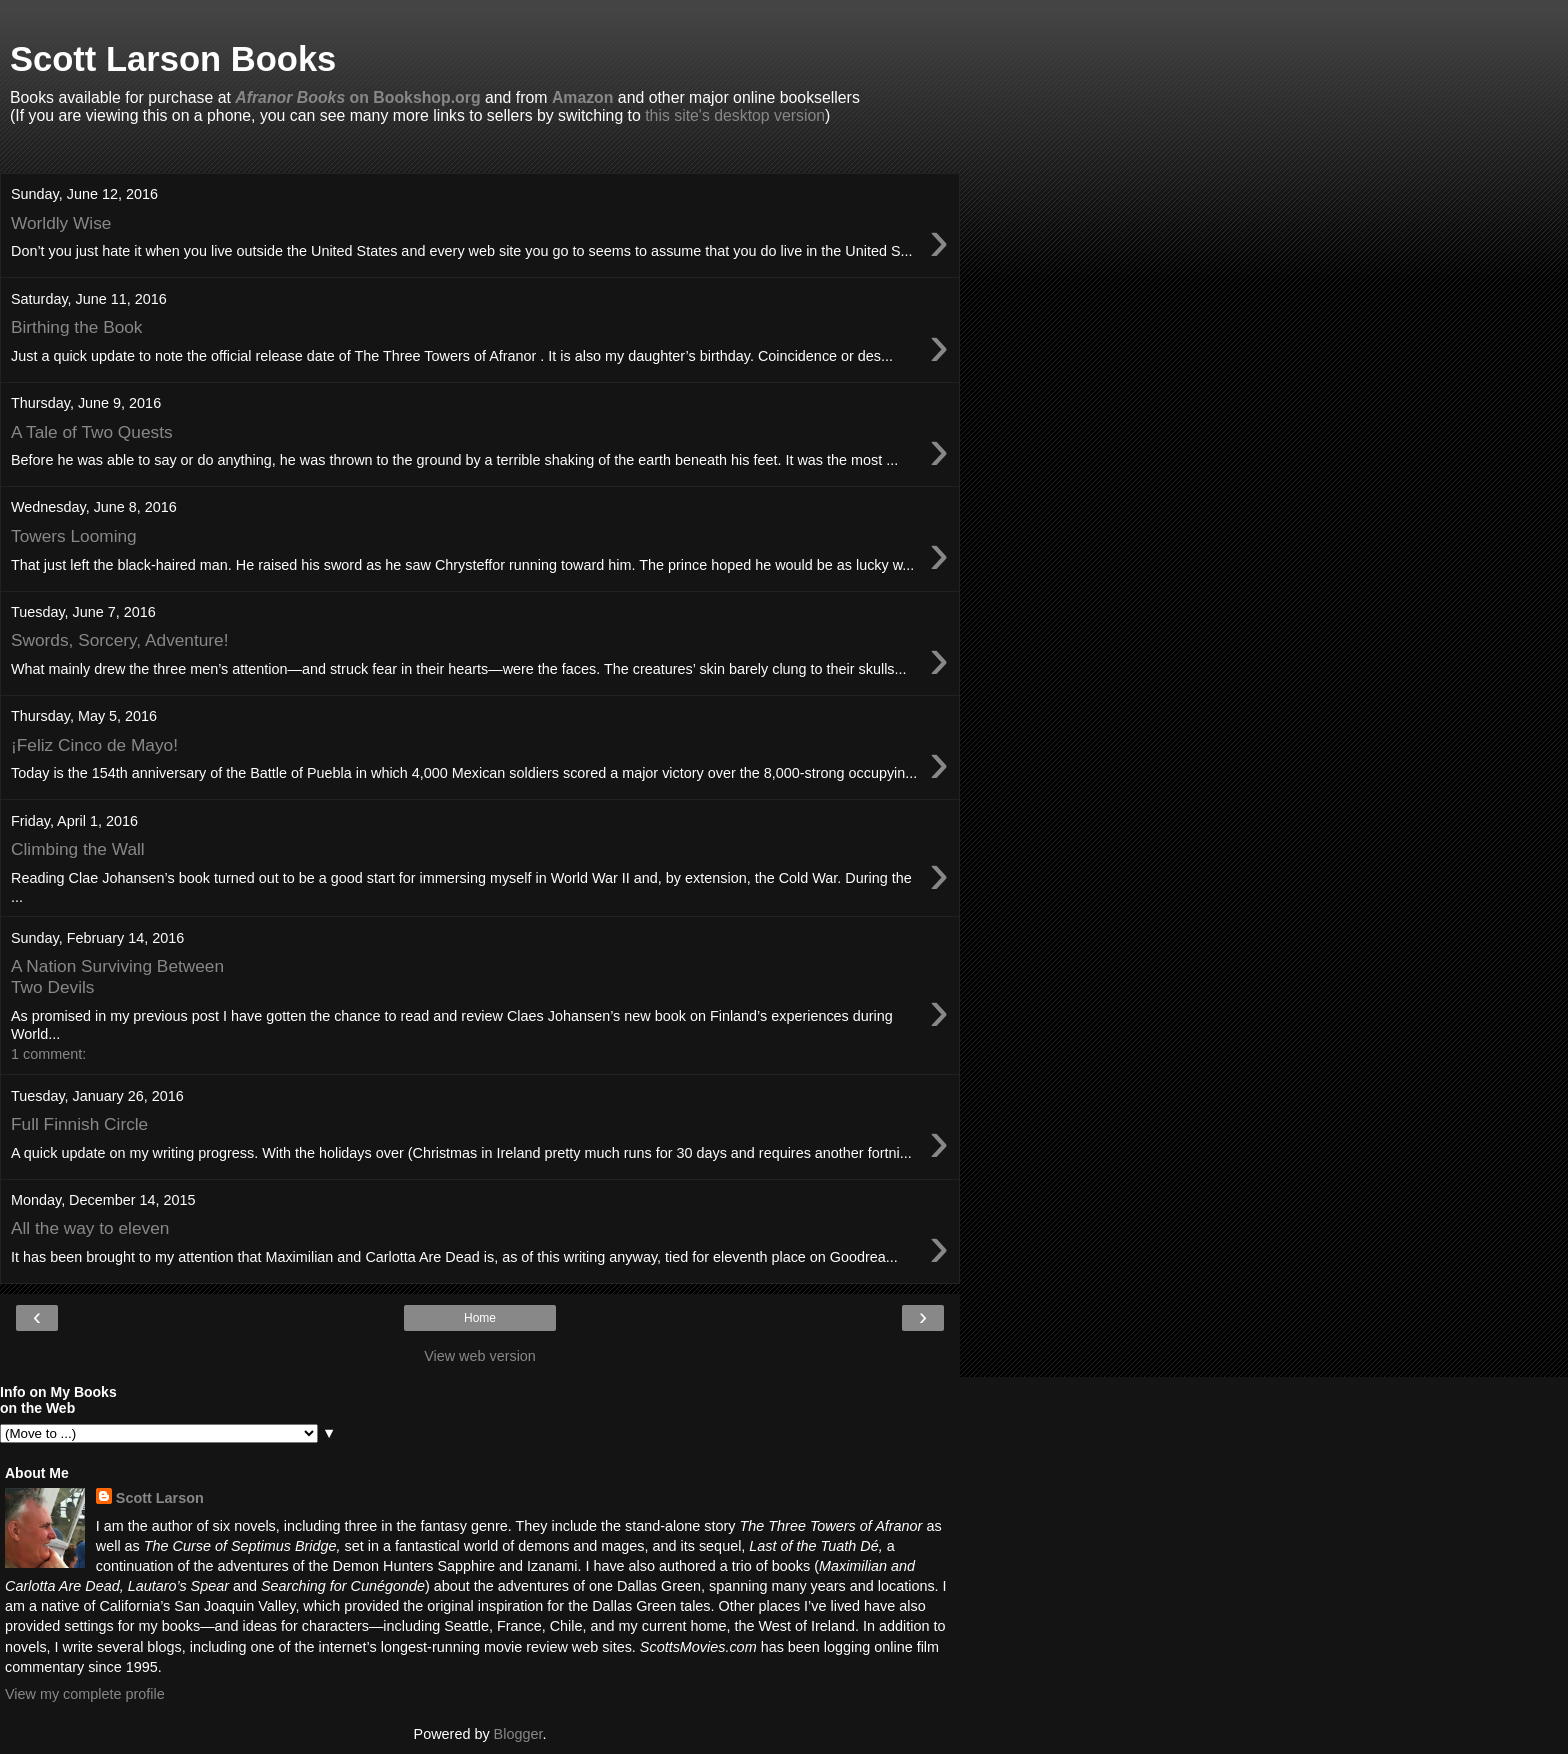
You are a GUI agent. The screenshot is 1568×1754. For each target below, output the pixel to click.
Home (480, 1318)
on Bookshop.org (357, 97)
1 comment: (48, 1054)
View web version (480, 1356)
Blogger (518, 1734)
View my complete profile (85, 1694)
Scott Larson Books (173, 59)
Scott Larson (160, 1498)
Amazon (583, 97)
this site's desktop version (735, 115)
